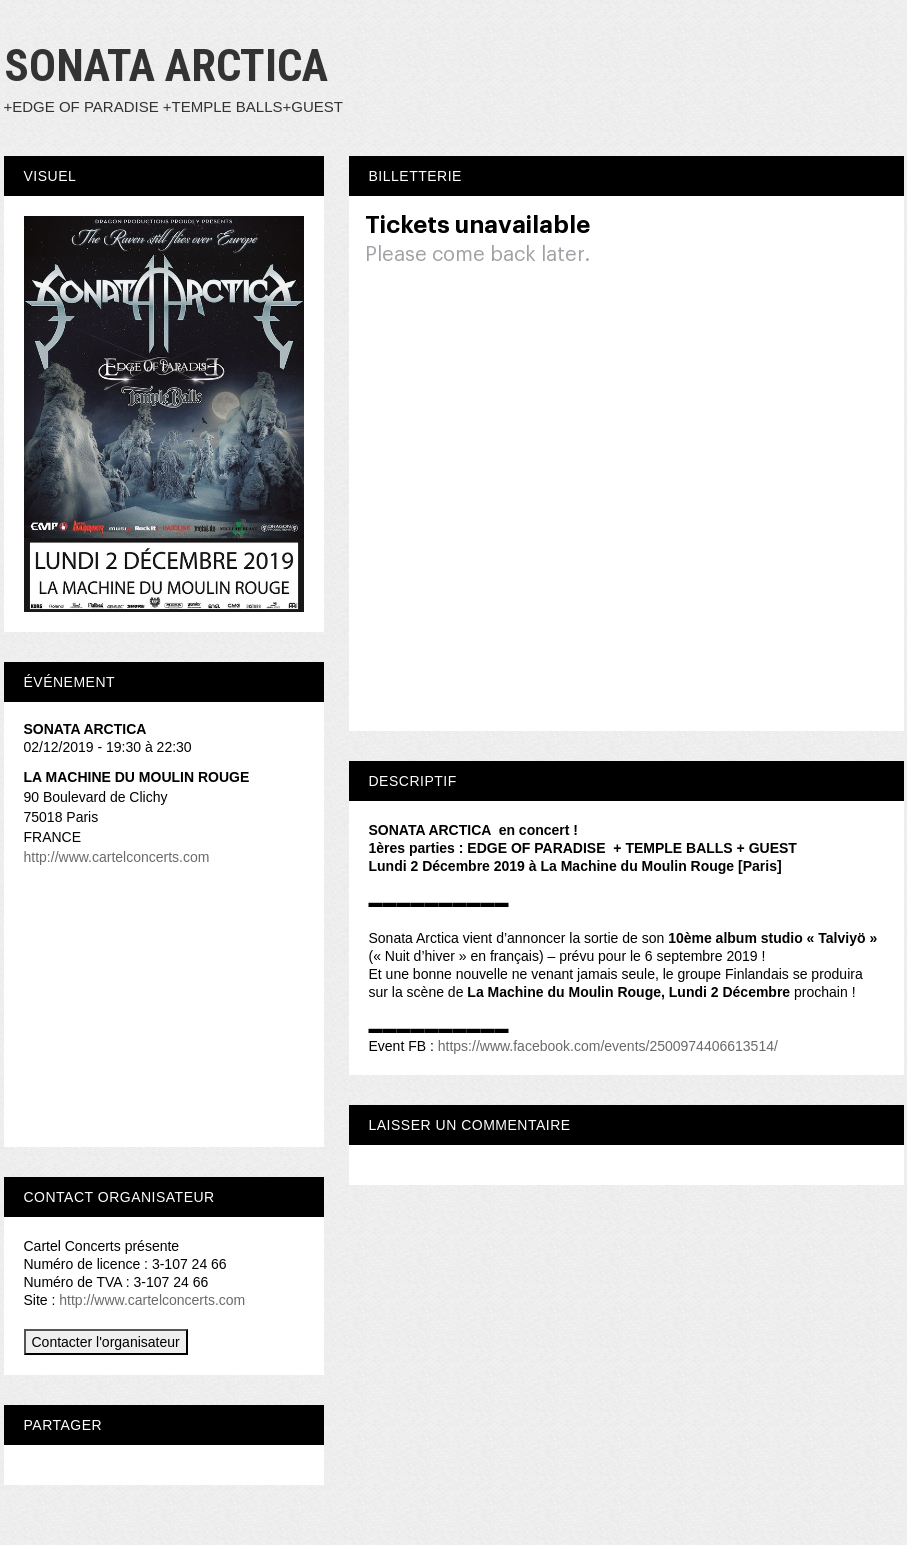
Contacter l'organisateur (106, 1342)
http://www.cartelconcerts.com (117, 857)
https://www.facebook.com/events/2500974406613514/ (608, 1046)
